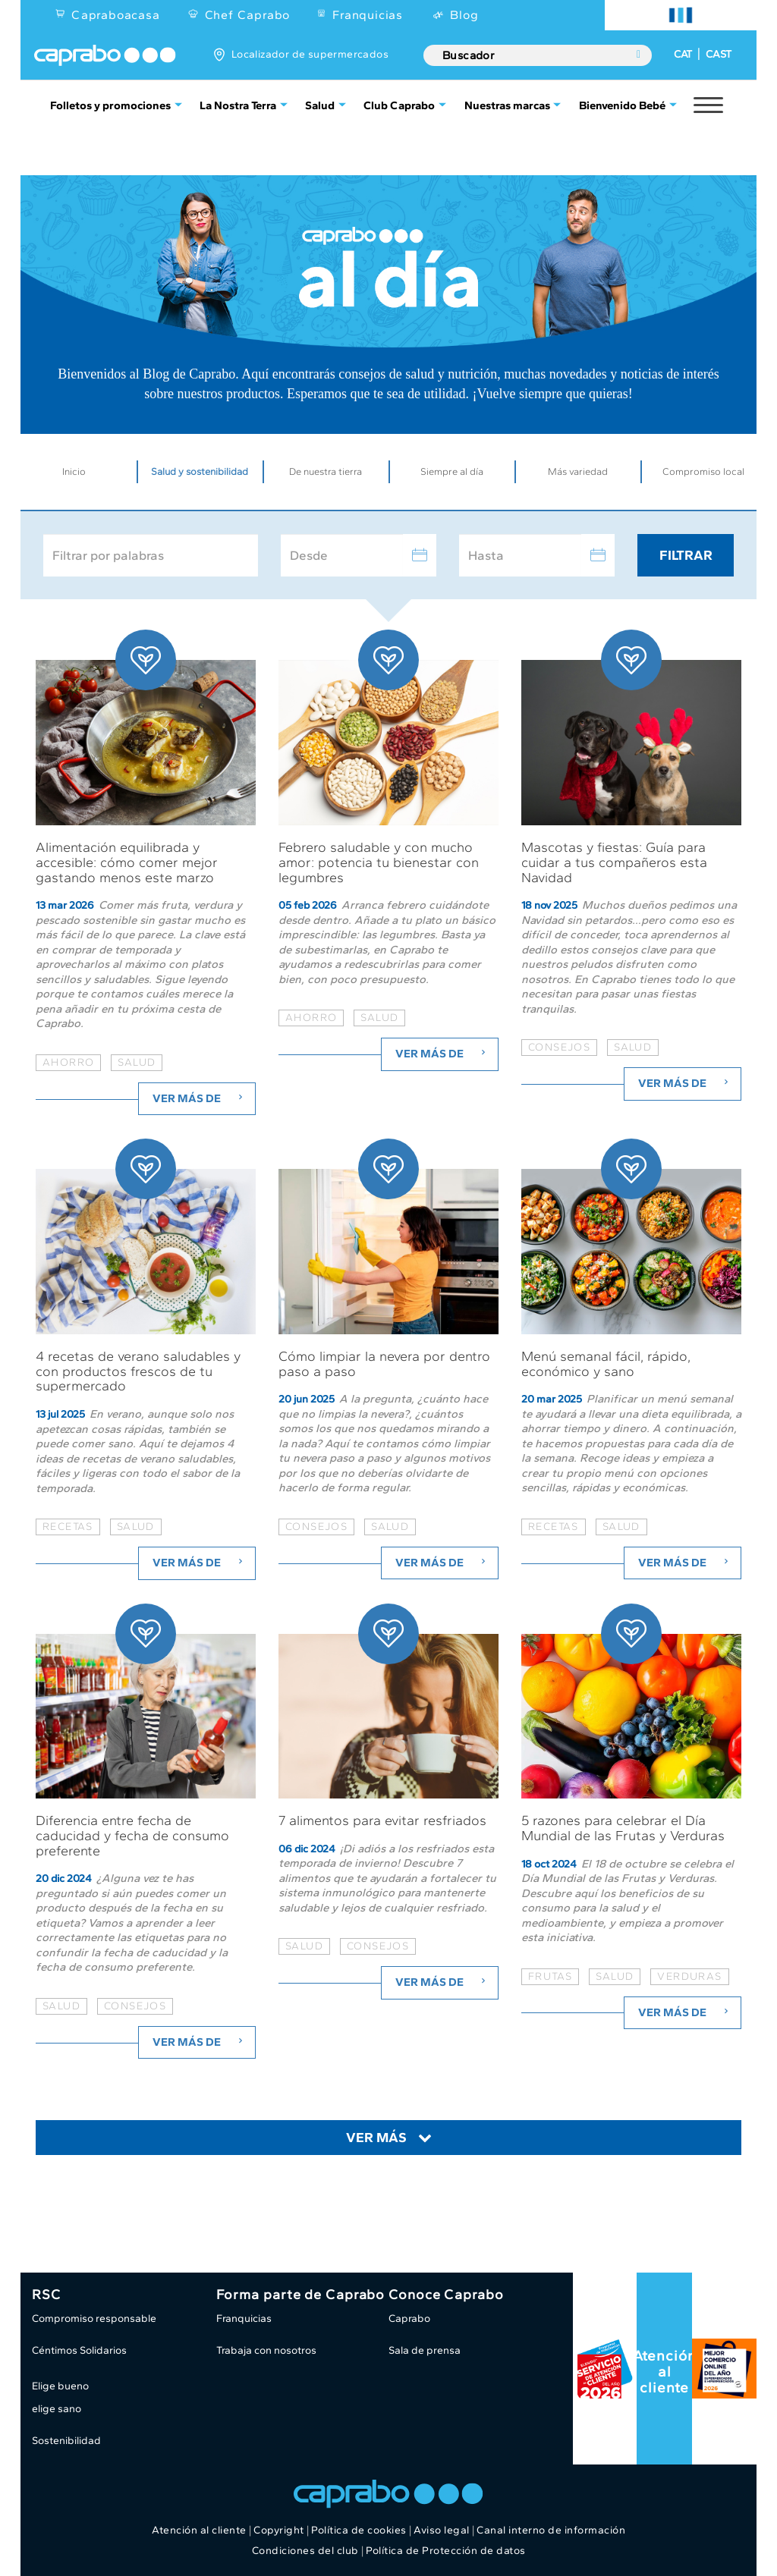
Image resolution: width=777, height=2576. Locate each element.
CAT (683, 54)
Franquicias (367, 15)
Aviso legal (442, 2530)
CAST (718, 54)
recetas (67, 1526)
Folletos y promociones (110, 105)
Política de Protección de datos (446, 2550)
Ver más (376, 2137)
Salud (320, 105)
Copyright (278, 2530)
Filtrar (686, 555)
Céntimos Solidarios (79, 2350)
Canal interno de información (551, 2530)
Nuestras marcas (507, 105)
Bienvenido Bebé (622, 105)
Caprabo (409, 2318)
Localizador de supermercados (309, 54)
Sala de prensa (424, 2350)
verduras (689, 1976)
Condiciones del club (305, 2550)
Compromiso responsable (94, 2318)
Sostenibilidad (66, 2440)
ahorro (68, 1062)
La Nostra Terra (238, 105)
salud (137, 1062)
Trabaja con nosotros (266, 2350)
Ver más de (199, 1098)
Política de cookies (359, 2530)
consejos (559, 1047)
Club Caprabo (399, 105)
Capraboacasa (115, 15)
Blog (464, 15)
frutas (550, 1976)
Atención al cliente (665, 2371)
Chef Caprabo (248, 15)
